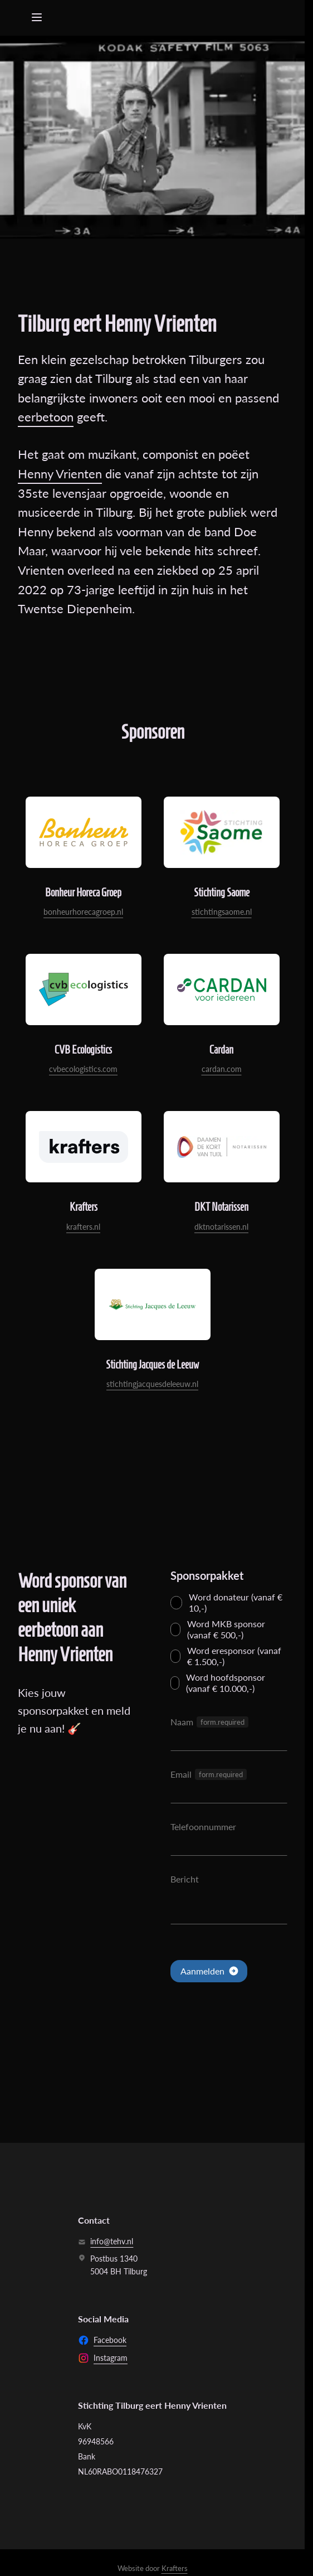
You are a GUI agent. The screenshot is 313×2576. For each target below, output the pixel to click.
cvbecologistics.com (83, 1069)
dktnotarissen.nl (221, 1226)
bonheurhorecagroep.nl (83, 911)
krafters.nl (83, 1226)
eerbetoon (46, 417)
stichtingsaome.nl (222, 911)
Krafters (175, 2568)
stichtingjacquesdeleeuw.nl (152, 1384)
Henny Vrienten (60, 474)
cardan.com (222, 1069)
